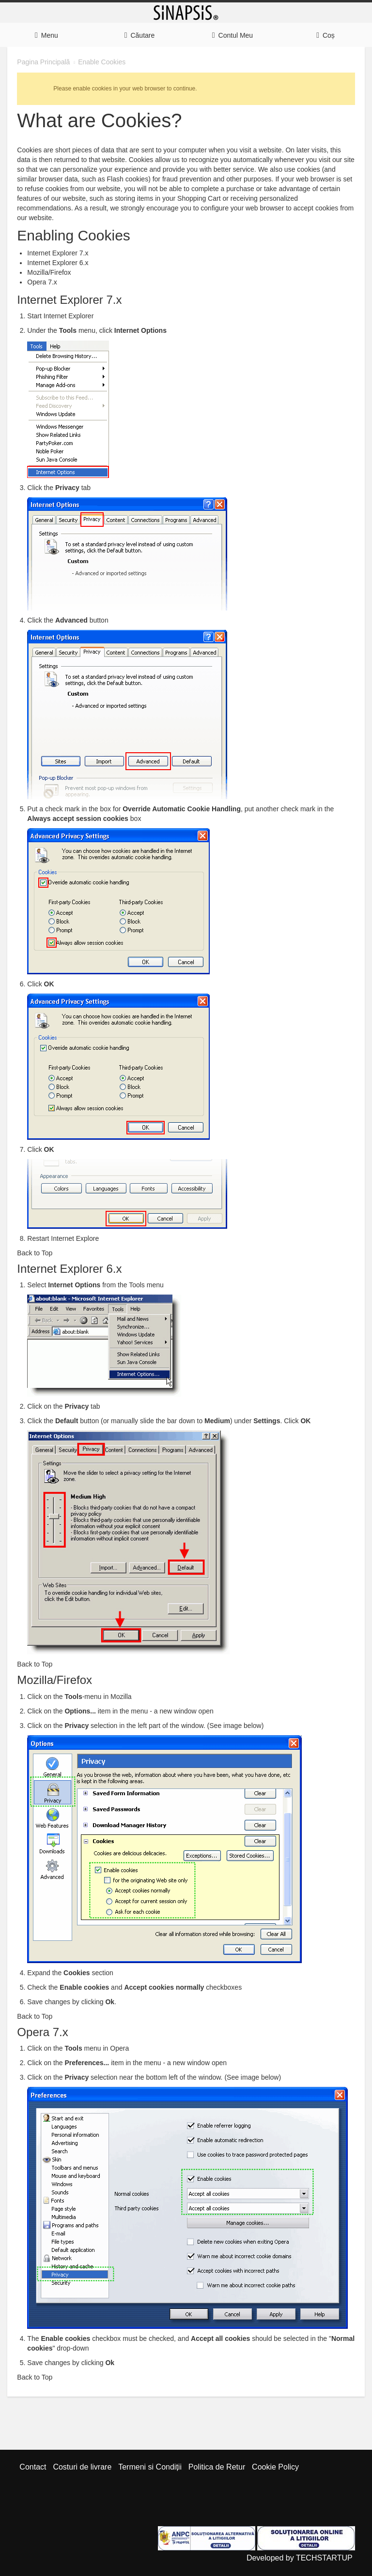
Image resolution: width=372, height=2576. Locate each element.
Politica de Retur (216, 2467)
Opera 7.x (42, 282)
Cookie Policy (275, 2467)
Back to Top (34, 1253)
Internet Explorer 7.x (57, 253)
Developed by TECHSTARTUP (300, 2558)
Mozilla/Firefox (49, 272)
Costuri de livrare (82, 2467)
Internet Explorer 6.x (57, 263)
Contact (32, 2467)
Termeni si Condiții (150, 2467)
